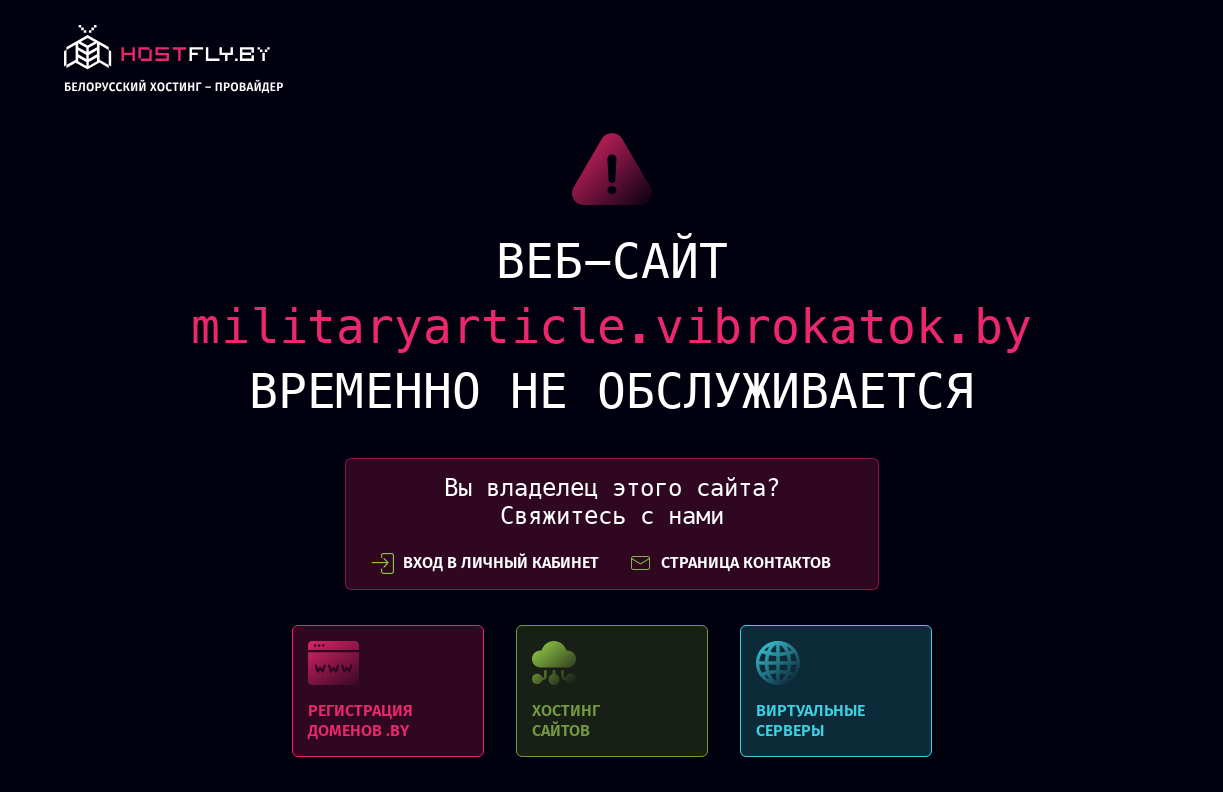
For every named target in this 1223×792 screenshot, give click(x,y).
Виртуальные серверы (836, 691)
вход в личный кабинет (485, 563)
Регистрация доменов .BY (388, 691)
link (173, 64)
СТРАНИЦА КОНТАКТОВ (730, 563)
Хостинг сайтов (612, 691)
